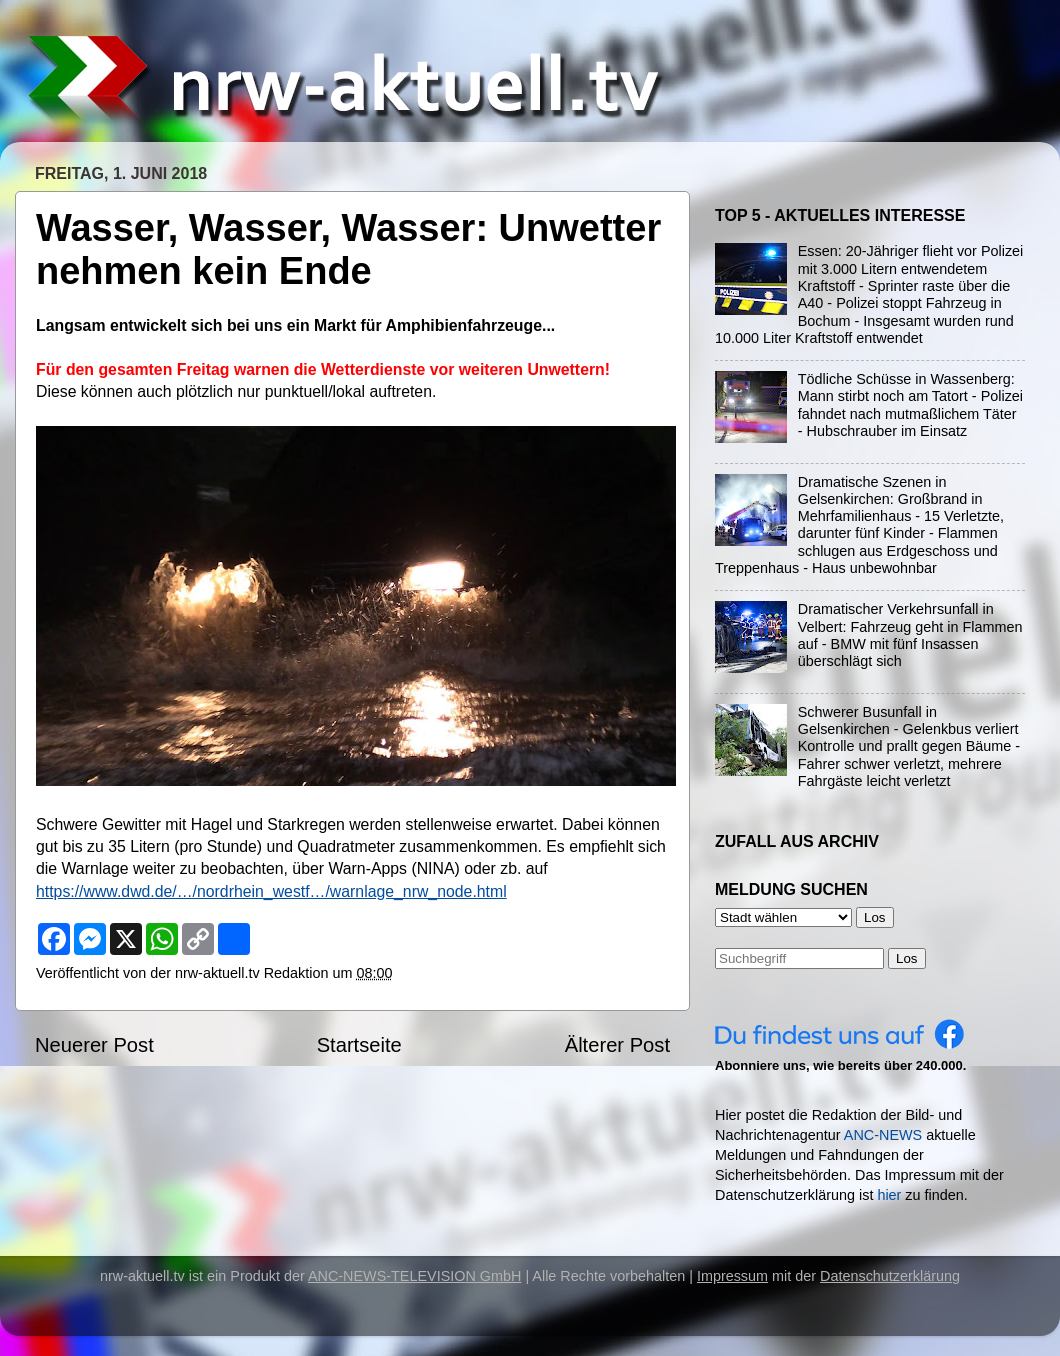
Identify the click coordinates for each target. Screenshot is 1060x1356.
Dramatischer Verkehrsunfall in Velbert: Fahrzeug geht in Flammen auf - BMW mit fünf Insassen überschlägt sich (910, 635)
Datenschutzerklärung (890, 1276)
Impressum (732, 1276)
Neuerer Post (94, 1045)
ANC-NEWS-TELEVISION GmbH (415, 1276)
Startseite (359, 1045)
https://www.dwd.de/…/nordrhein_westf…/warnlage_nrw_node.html (271, 891)
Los (907, 958)
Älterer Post (617, 1045)
